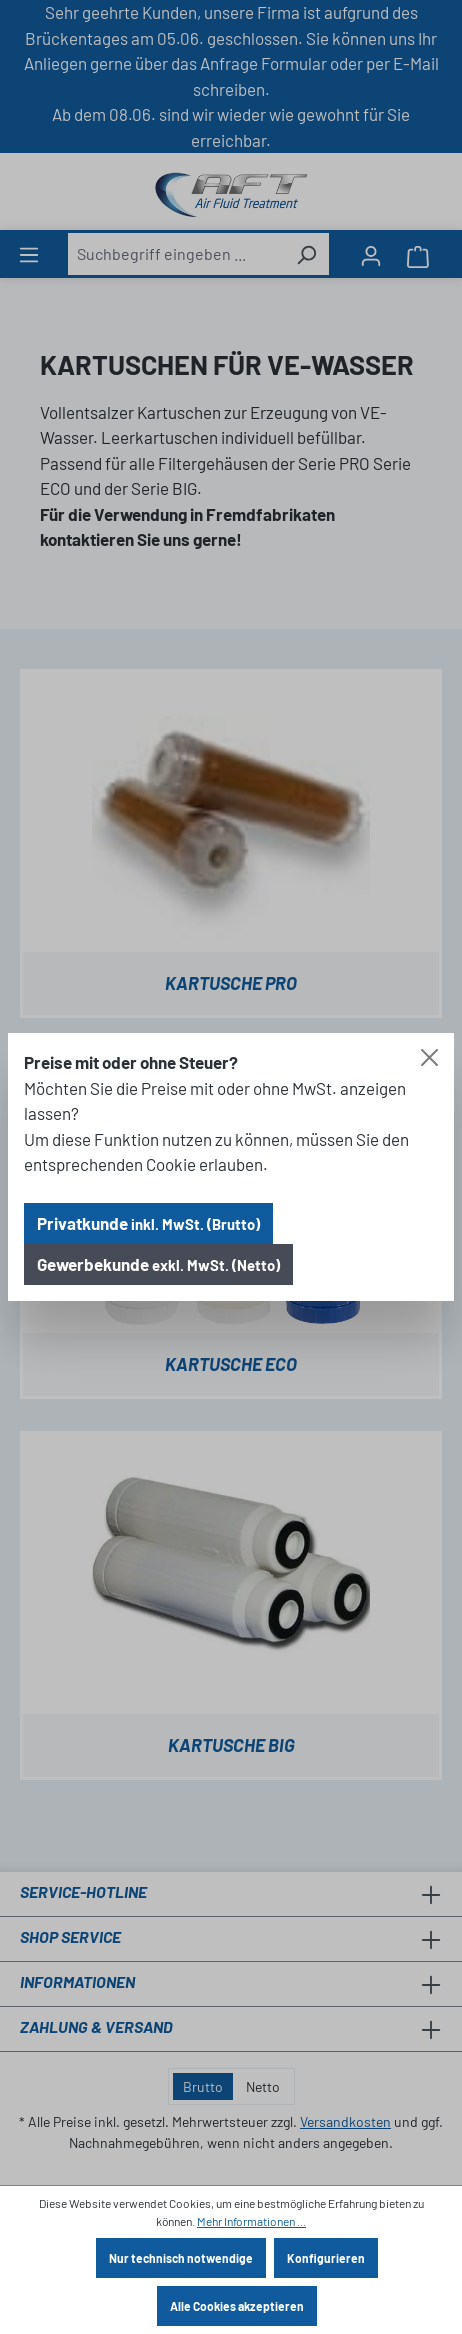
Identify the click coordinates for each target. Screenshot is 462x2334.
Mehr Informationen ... (251, 2221)
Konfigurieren (326, 2258)
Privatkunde (148, 1223)
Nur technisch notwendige (181, 2258)
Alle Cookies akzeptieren (237, 2306)
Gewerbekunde (158, 1264)
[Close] (429, 1057)
